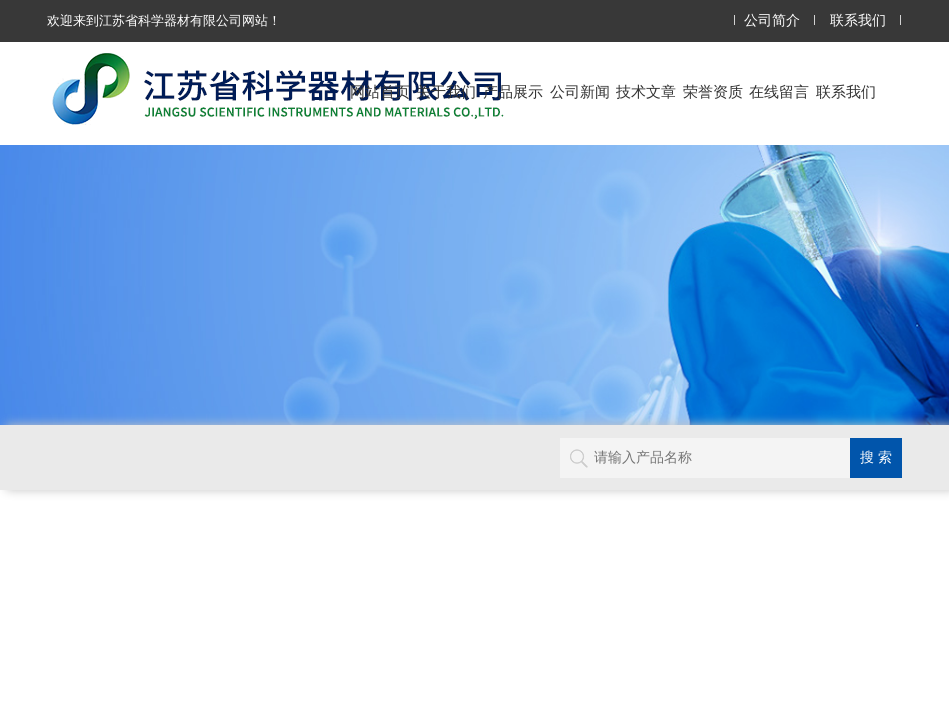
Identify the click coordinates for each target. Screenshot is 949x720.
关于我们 (446, 91)
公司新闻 (580, 91)
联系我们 (858, 20)
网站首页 (380, 91)
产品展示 (513, 91)
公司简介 (772, 20)
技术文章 (646, 91)
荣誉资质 (713, 91)
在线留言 (779, 91)
